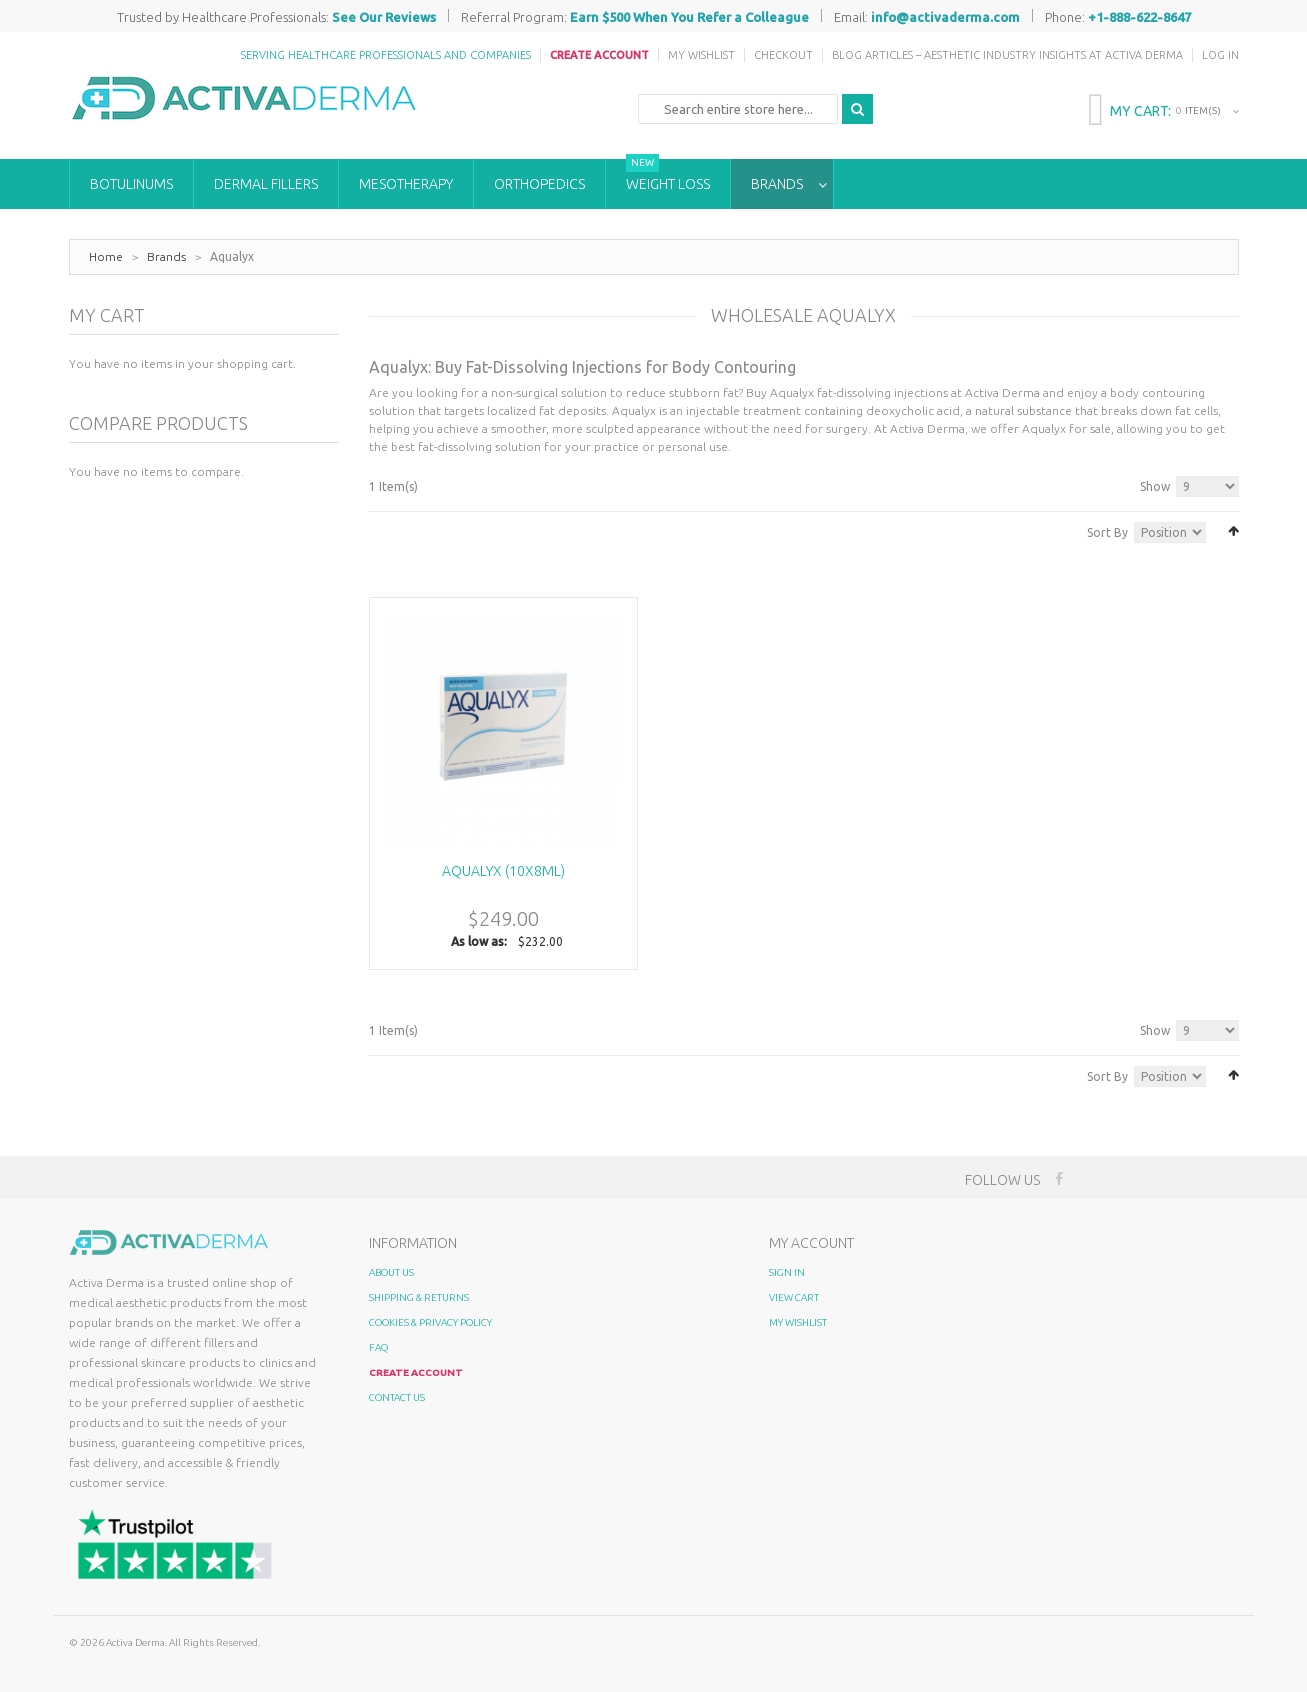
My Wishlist (701, 55)
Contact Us (397, 1397)
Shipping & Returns (419, 1297)
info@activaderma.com (945, 17)
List (404, 530)
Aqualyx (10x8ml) (503, 871)
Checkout (783, 55)
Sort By (1107, 532)
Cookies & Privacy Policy (430, 1322)
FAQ (378, 1347)
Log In (1220, 55)
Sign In (787, 1272)
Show (1155, 486)
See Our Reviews (384, 17)
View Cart (794, 1297)
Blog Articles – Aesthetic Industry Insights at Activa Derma (1007, 55)
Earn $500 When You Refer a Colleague (689, 17)
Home (106, 256)
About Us (391, 1272)
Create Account (599, 55)
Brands (166, 256)
